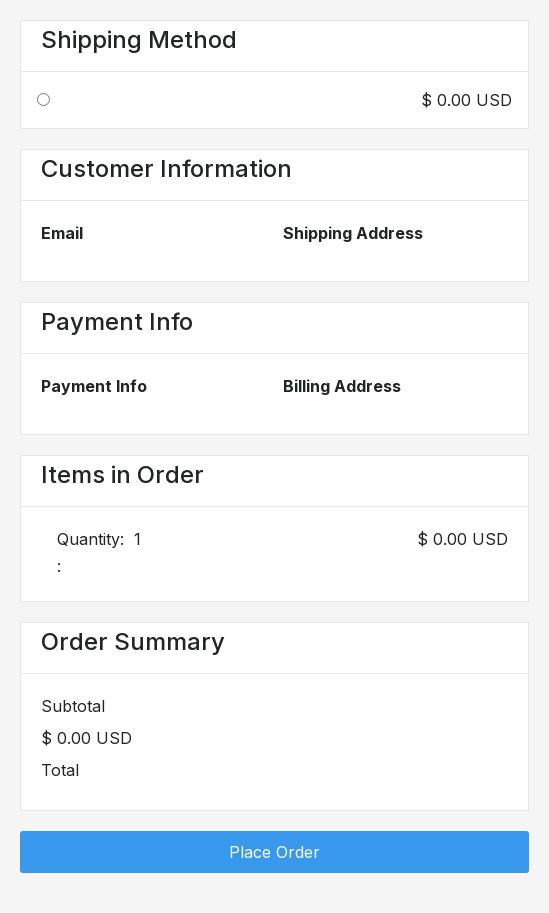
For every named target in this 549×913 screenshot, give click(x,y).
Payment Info (94, 386)
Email (62, 233)
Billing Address (342, 386)
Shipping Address (353, 233)
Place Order (274, 852)
